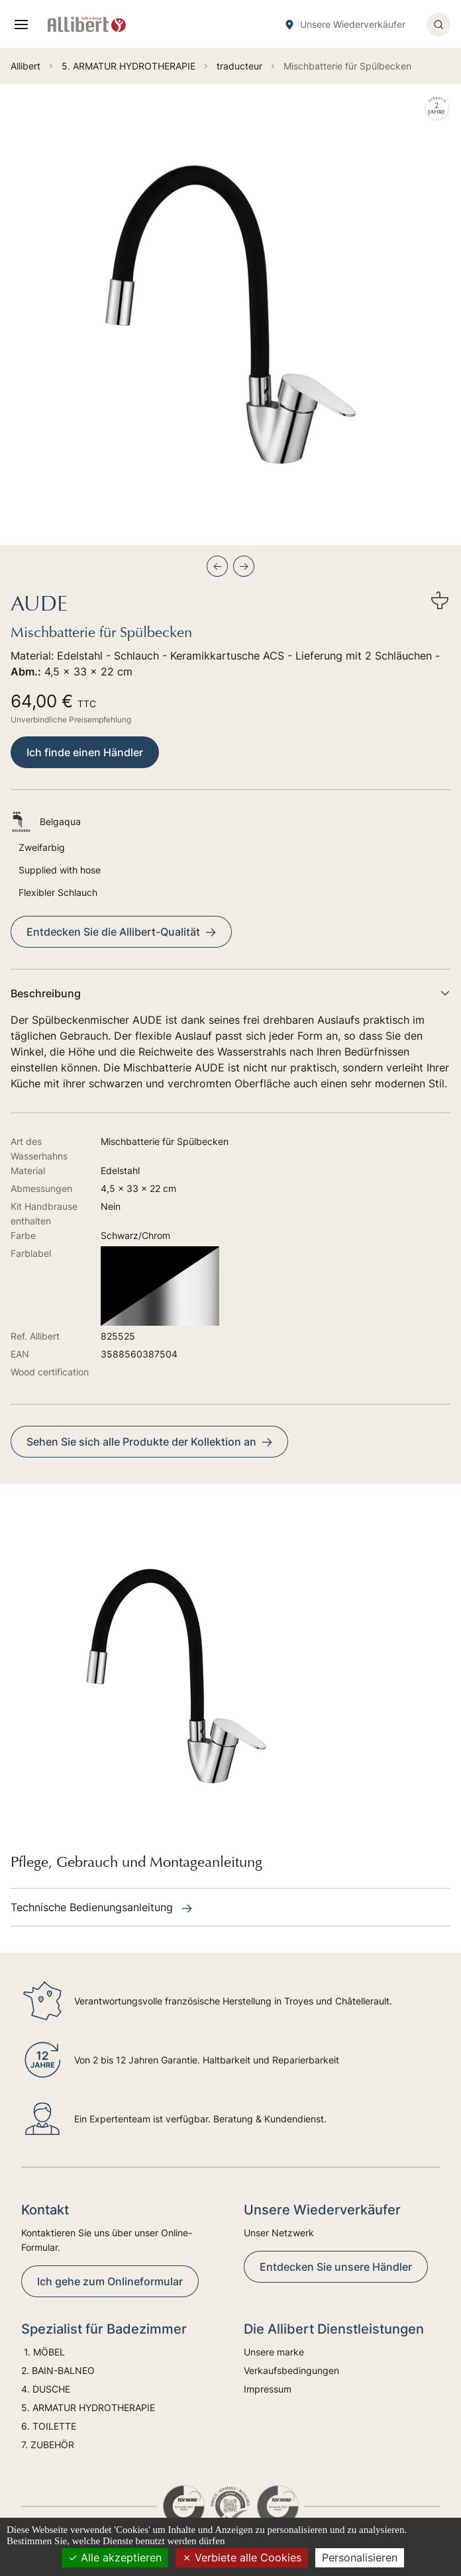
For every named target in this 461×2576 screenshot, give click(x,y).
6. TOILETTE (48, 2426)
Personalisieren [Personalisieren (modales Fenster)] (359, 2557)
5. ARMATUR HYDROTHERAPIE (88, 2407)
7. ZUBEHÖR (47, 2444)
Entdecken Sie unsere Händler (336, 2266)
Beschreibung (230, 993)
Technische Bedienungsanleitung (101, 1907)
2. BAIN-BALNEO (58, 2370)
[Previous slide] (217, 566)
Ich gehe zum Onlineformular (110, 2281)
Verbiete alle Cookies (241, 2557)
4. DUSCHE (47, 2389)
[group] (230, 314)
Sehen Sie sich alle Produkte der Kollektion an (149, 1441)
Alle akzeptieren (115, 2557)
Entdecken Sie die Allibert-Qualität (121, 931)
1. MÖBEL (43, 2351)
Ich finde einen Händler (84, 752)
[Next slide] (243, 566)
